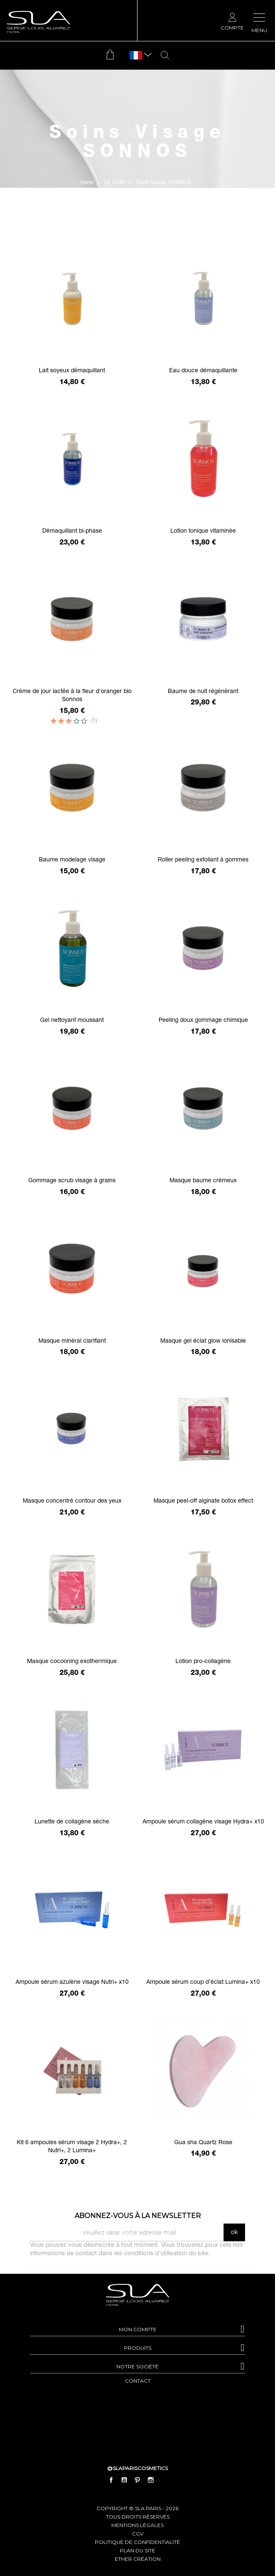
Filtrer (137, 222)
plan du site (137, 2550)
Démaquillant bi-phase (72, 531)
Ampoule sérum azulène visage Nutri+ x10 (72, 1982)
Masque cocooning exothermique (72, 1662)
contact (138, 2381)
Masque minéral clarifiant (72, 1341)
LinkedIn (164, 2480)
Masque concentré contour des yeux (72, 1501)
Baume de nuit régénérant (203, 692)
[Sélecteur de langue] (135, 55)
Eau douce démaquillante (203, 371)
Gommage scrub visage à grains (72, 1181)
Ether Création (138, 2559)
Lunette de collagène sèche (72, 1822)
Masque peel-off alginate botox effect (203, 1501)
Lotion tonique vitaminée (203, 531)
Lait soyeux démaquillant (72, 371)
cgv (137, 2533)
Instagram (151, 2480)
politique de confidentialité (137, 2542)
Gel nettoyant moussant (72, 1021)
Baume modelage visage (72, 860)
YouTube (124, 2480)
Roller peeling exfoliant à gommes (203, 860)
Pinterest (137, 2480)
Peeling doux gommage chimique (203, 1021)
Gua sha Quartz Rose (203, 2143)
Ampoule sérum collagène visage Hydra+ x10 (203, 1822)
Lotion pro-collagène (203, 1662)
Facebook (111, 2480)
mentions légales (137, 2525)
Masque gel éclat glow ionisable (203, 1341)
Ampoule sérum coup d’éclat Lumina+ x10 (203, 1982)
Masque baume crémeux (203, 1181)
